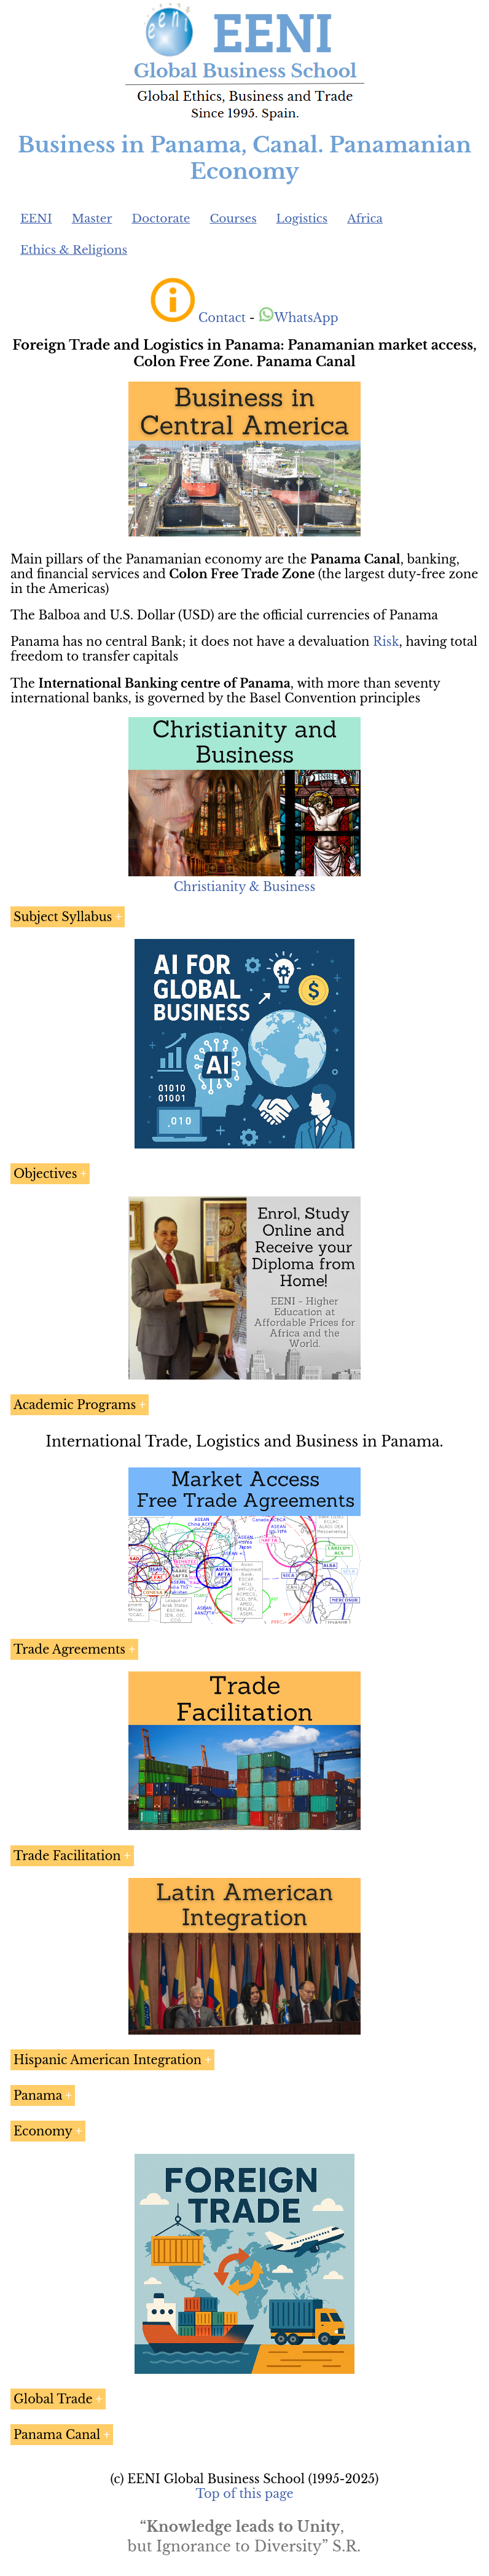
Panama (38, 2095)
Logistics (302, 218)
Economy (43, 2131)
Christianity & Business (244, 886)
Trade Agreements (69, 1649)
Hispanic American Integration (107, 2059)
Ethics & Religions (73, 250)
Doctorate (160, 218)
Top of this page (245, 2493)
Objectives (45, 1173)
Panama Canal (57, 2434)
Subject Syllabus (63, 916)
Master (92, 218)
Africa (365, 218)
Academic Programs (75, 1404)
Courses (232, 218)
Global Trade (53, 2399)
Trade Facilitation (67, 1855)
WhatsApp (298, 317)
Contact (222, 317)
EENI (36, 218)
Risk (386, 641)
